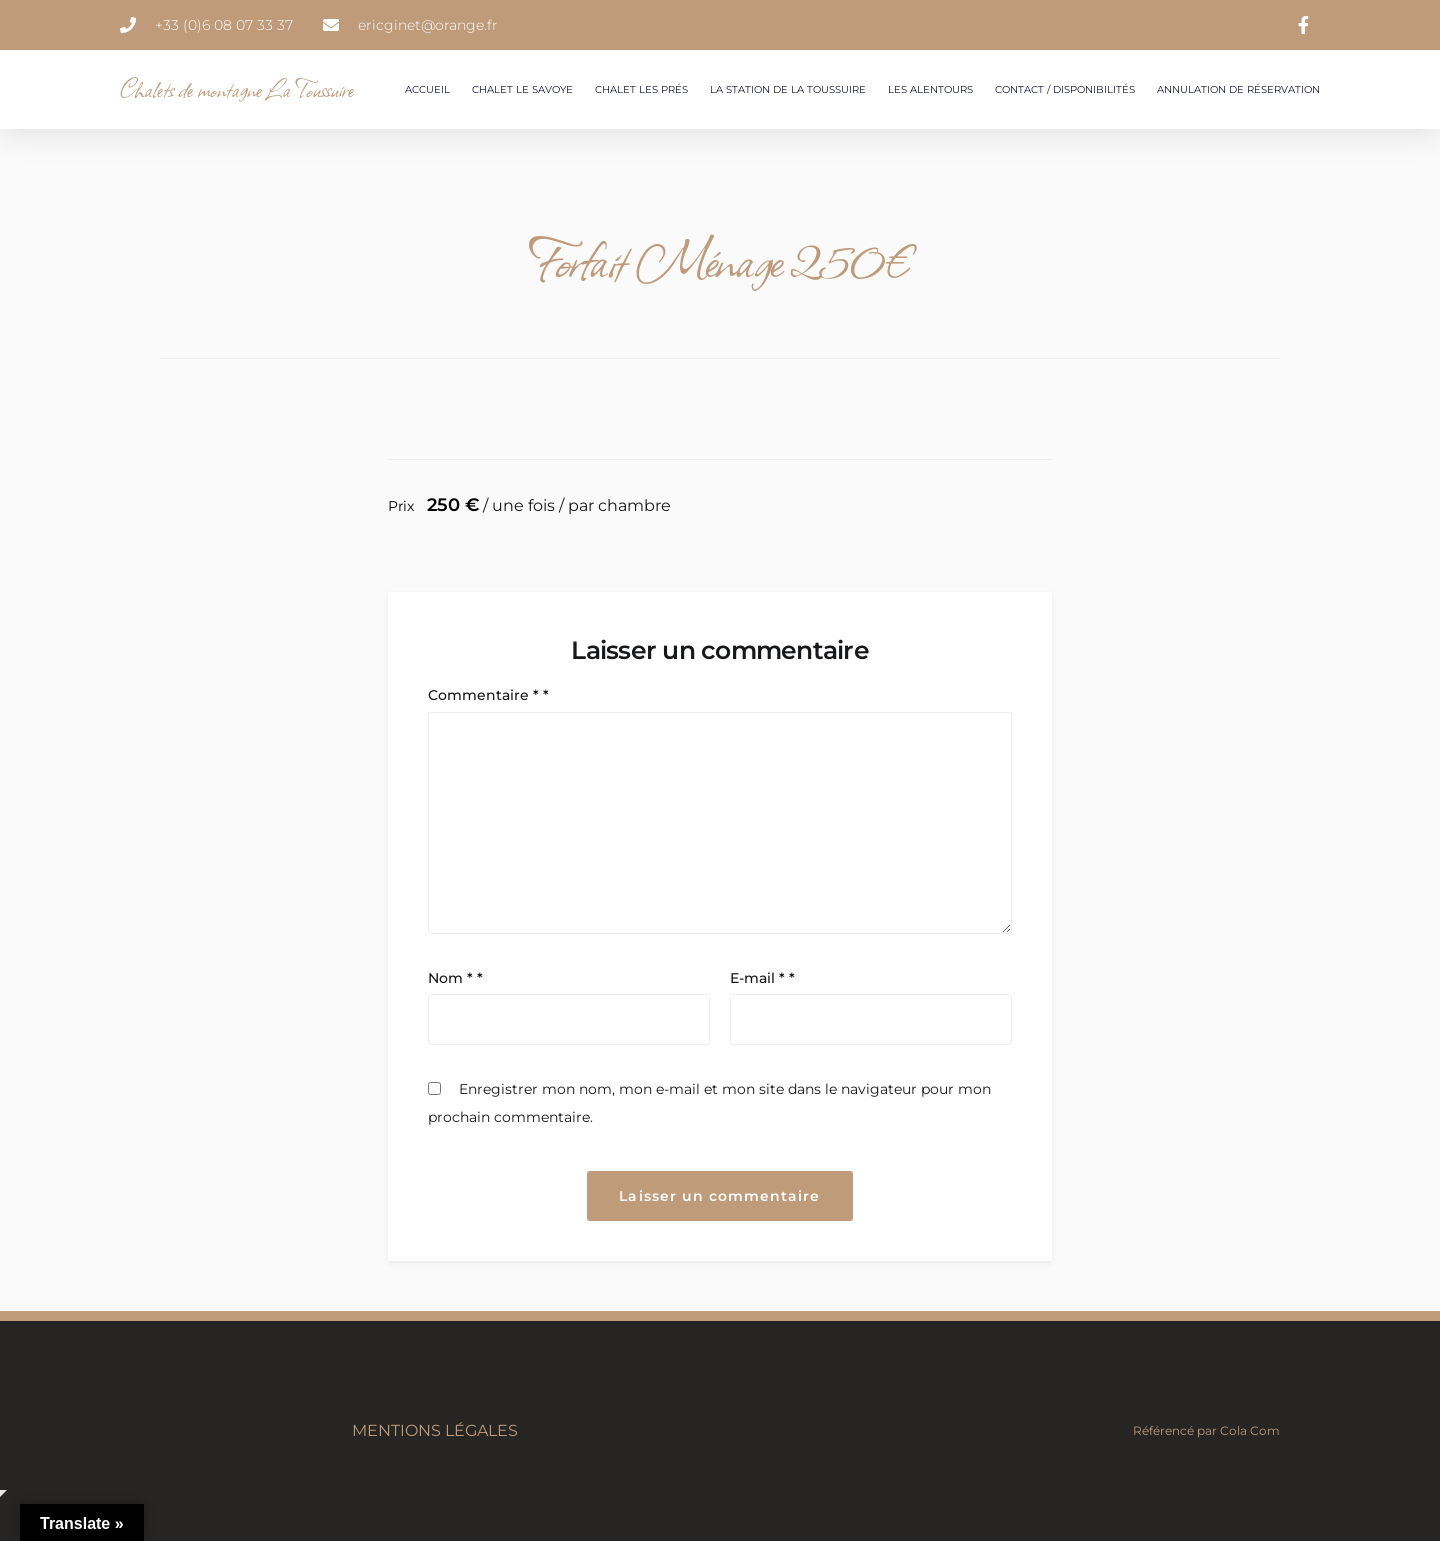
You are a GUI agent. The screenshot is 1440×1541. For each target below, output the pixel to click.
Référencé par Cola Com (1206, 1430)
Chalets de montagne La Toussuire (237, 89)
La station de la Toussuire (788, 89)
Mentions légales (435, 1430)
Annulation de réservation (1238, 89)
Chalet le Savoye (522, 89)
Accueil (427, 89)
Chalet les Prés (641, 89)
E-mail (762, 978)
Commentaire (488, 695)
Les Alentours (930, 89)
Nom (455, 978)
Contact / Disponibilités (1065, 89)
